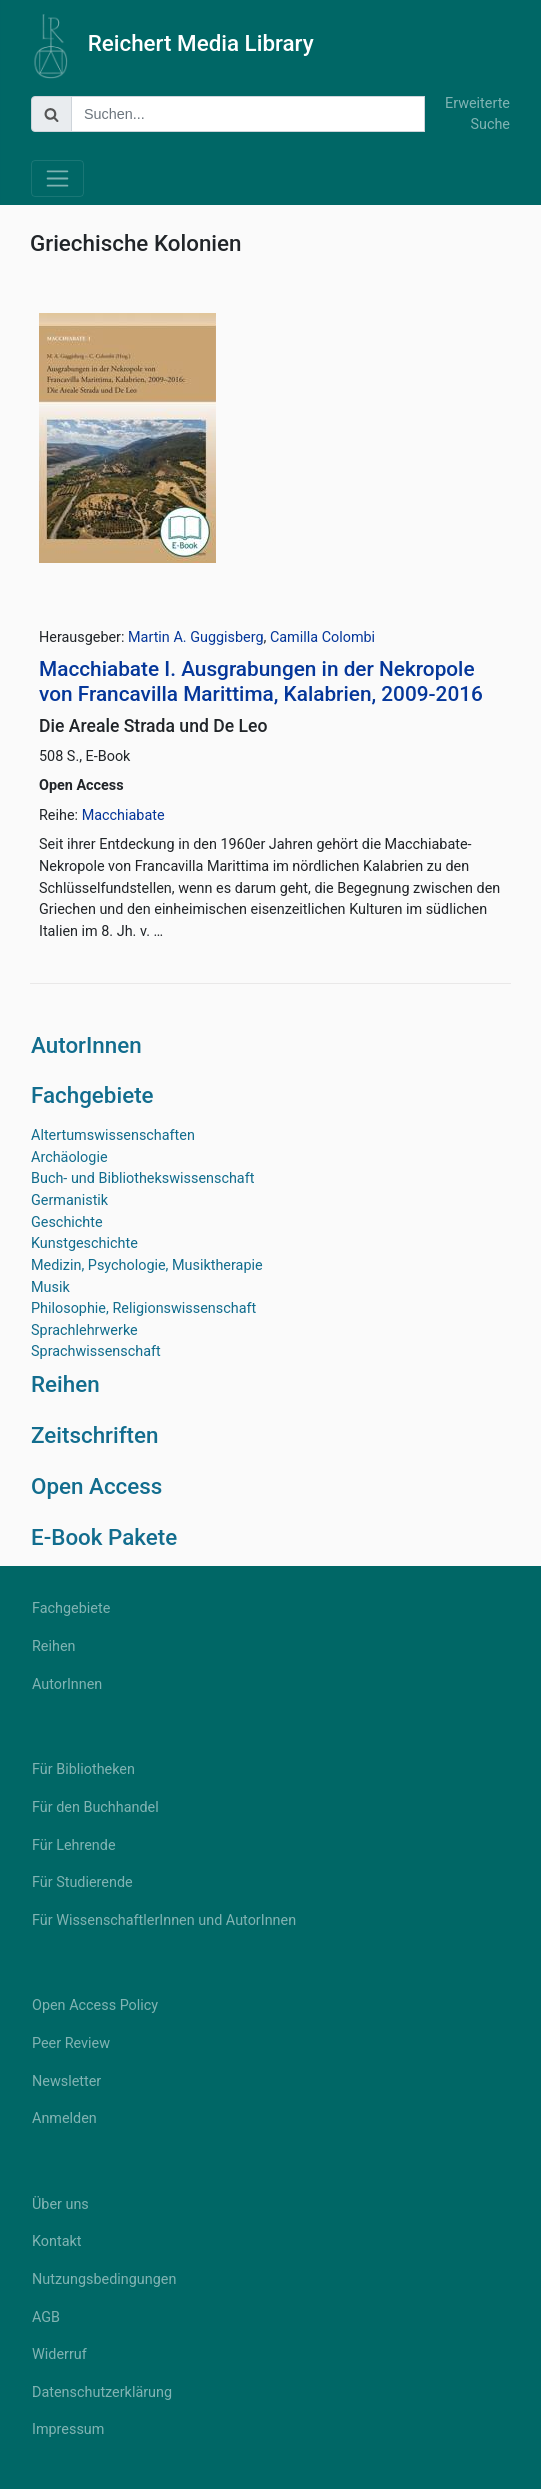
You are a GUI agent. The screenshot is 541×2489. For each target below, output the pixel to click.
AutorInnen (86, 1045)
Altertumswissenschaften (113, 1135)
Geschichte (67, 1222)
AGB (46, 2317)
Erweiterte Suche (477, 114)
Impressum (68, 2429)
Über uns (60, 2204)
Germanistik (69, 1200)
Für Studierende (82, 1882)
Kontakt (57, 2241)
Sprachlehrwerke (84, 1330)
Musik (50, 1287)
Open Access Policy (95, 2005)
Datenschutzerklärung (102, 2392)
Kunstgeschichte (84, 1243)
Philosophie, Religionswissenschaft (143, 1308)
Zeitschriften (95, 1435)
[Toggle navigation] (57, 178)
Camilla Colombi (322, 637)
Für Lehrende (74, 1845)
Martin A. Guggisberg (195, 637)
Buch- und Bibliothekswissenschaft (142, 1178)
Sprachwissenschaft (96, 1351)
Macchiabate (123, 815)
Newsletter (66, 2081)
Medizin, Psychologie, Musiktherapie (147, 1265)
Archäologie (69, 1157)
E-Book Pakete (104, 1537)
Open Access (96, 1486)
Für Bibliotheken (83, 1769)
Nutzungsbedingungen (104, 2279)
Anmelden (64, 2118)
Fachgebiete (92, 1095)
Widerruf (59, 2354)
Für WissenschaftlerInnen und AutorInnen (164, 1920)
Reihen (65, 1384)
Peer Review (71, 2043)
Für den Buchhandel (95, 1807)
